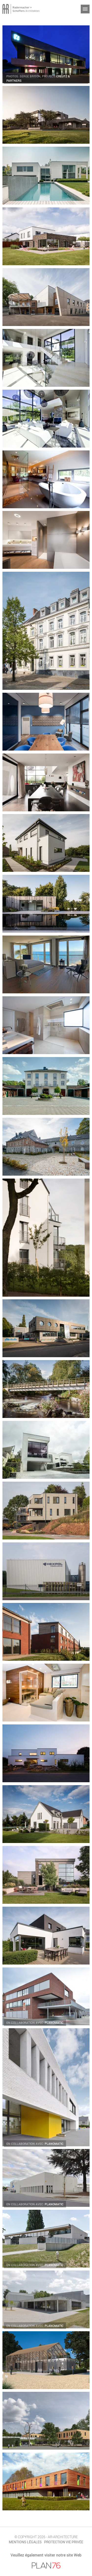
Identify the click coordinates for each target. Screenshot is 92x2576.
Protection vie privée (63, 2542)
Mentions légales (25, 2542)
